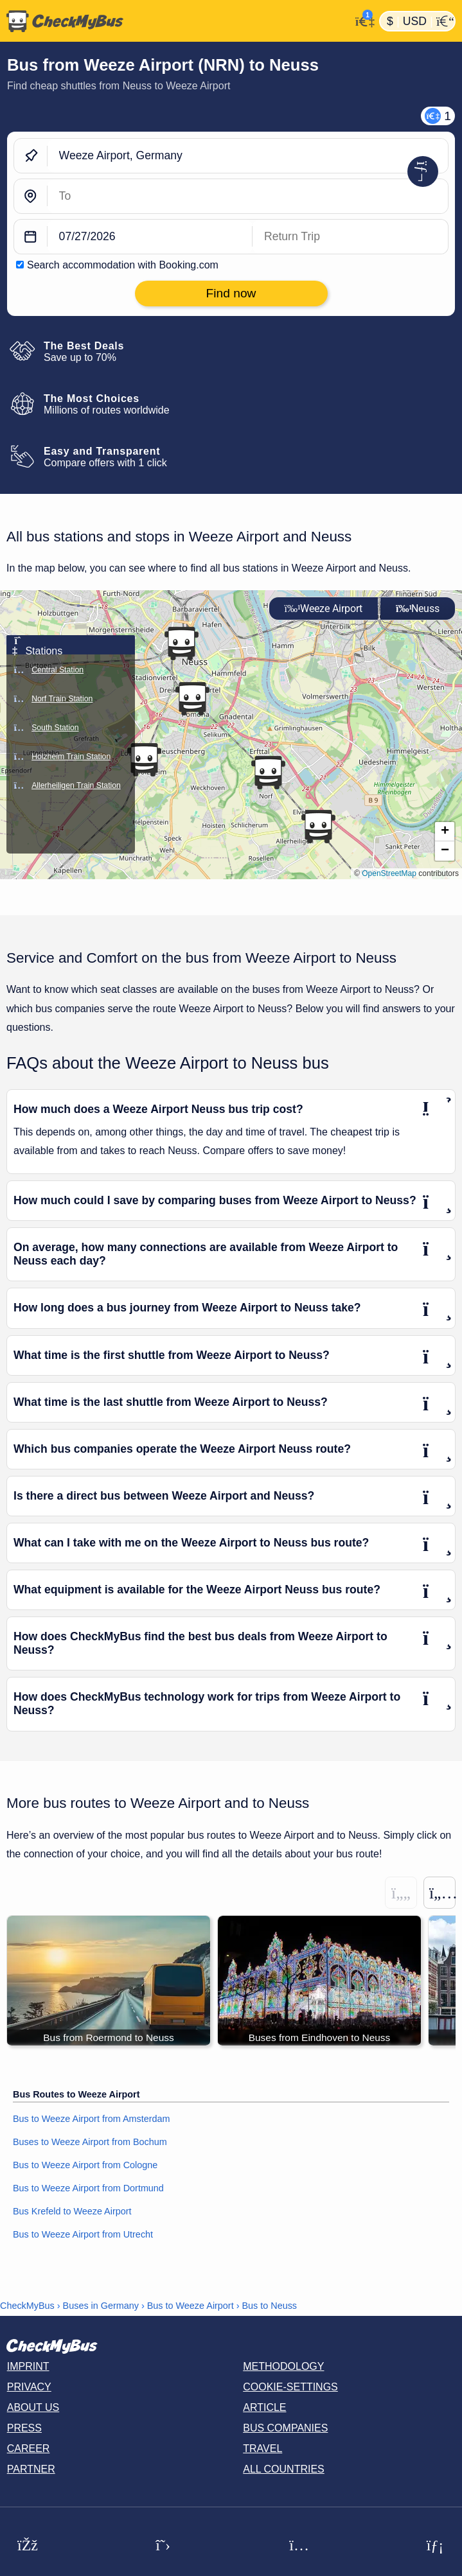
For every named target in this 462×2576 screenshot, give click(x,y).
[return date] (350, 237)
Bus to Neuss (269, 2306)
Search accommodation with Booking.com (122, 264)
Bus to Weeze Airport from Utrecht (83, 2234)
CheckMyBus (27, 2306)
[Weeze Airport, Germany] (248, 156)
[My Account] (361, 19)
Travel (262, 2448)
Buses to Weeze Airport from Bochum (90, 2142)
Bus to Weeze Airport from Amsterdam (91, 2119)
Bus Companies (285, 2428)
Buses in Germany (101, 2306)
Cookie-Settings (290, 2386)
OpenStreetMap (389, 873)
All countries (283, 2469)
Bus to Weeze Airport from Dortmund (88, 2188)
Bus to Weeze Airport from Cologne (85, 2165)
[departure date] (150, 237)
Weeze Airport (323, 608)
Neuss (418, 608)
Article (264, 2407)
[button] (181, 643)
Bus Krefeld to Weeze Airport (72, 2211)
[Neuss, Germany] (248, 196)
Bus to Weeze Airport (190, 2306)
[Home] (175, 21)
